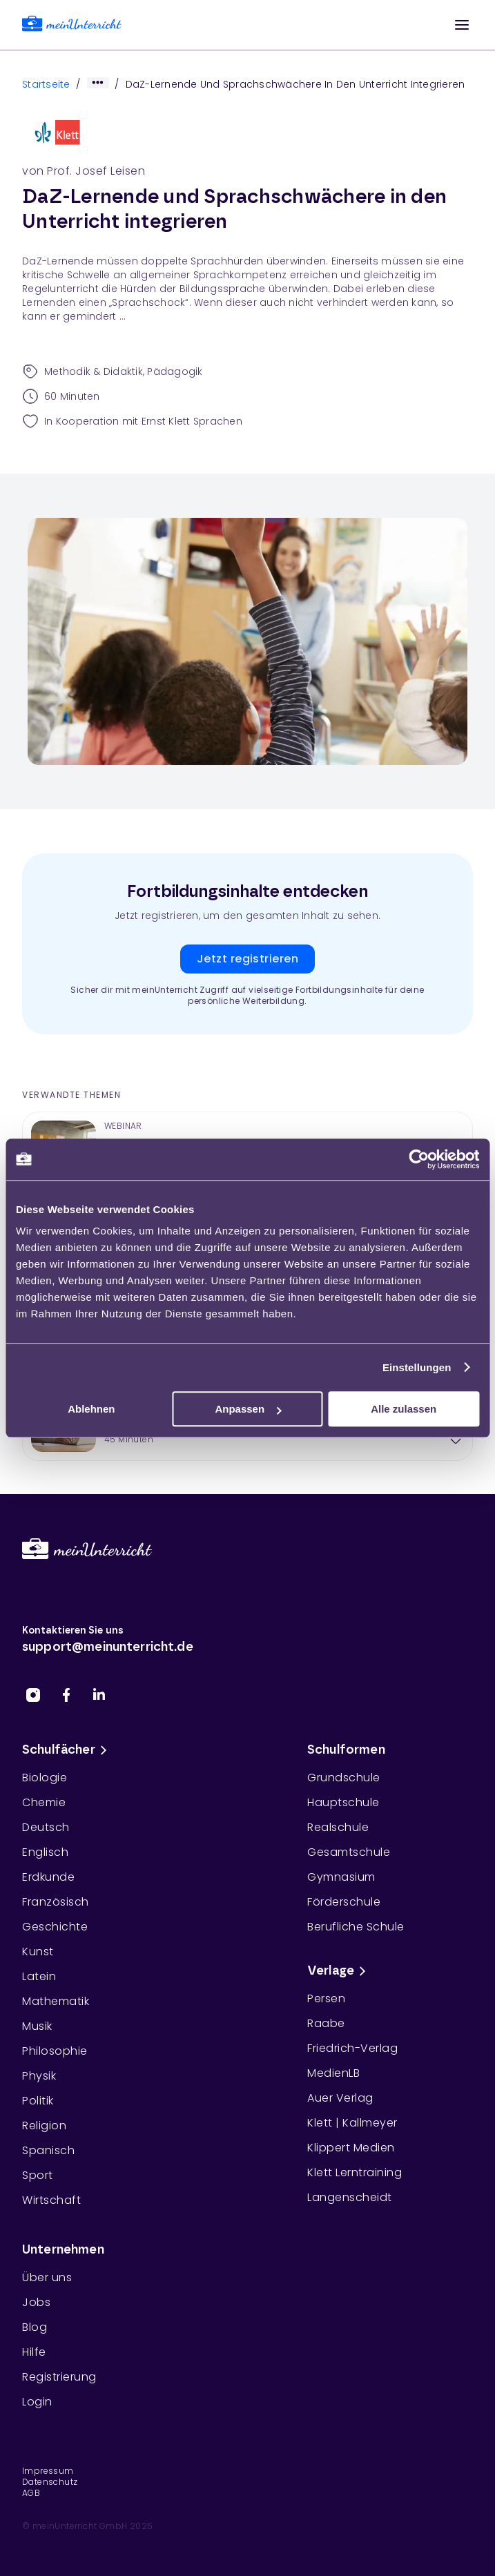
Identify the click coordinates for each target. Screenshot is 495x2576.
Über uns (47, 2277)
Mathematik (55, 2001)
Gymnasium (341, 1877)
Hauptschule (343, 1802)
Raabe (326, 2023)
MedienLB (333, 2073)
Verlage (339, 1971)
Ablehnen (91, 1409)
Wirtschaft (51, 2200)
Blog (34, 2327)
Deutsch (46, 1827)
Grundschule (343, 1777)
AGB (31, 2493)
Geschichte (55, 1927)
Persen (326, 1998)
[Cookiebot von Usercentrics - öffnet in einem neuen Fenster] (418, 1159)
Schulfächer (67, 1750)
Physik (39, 2076)
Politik (38, 2101)
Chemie (44, 1802)
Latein (39, 1976)
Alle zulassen (403, 1409)
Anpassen (248, 1409)
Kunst (38, 1951)
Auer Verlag (340, 2098)
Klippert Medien (351, 2148)
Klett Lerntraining (354, 2172)
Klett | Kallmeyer (352, 2123)
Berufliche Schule (356, 1927)
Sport (37, 2175)
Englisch (45, 1852)
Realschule (338, 1827)
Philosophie (55, 2051)
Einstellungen (417, 1367)
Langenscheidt (349, 2197)
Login (37, 2402)
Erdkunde (48, 1877)
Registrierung (59, 2377)
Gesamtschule (348, 1852)
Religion (44, 2125)
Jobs (36, 2302)
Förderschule (343, 1902)
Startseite (46, 84)
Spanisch (48, 2150)
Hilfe (34, 2352)
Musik (37, 2026)
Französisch (55, 1902)
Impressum (48, 2471)
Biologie (44, 1777)
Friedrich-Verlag (352, 2048)
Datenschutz (49, 2482)
